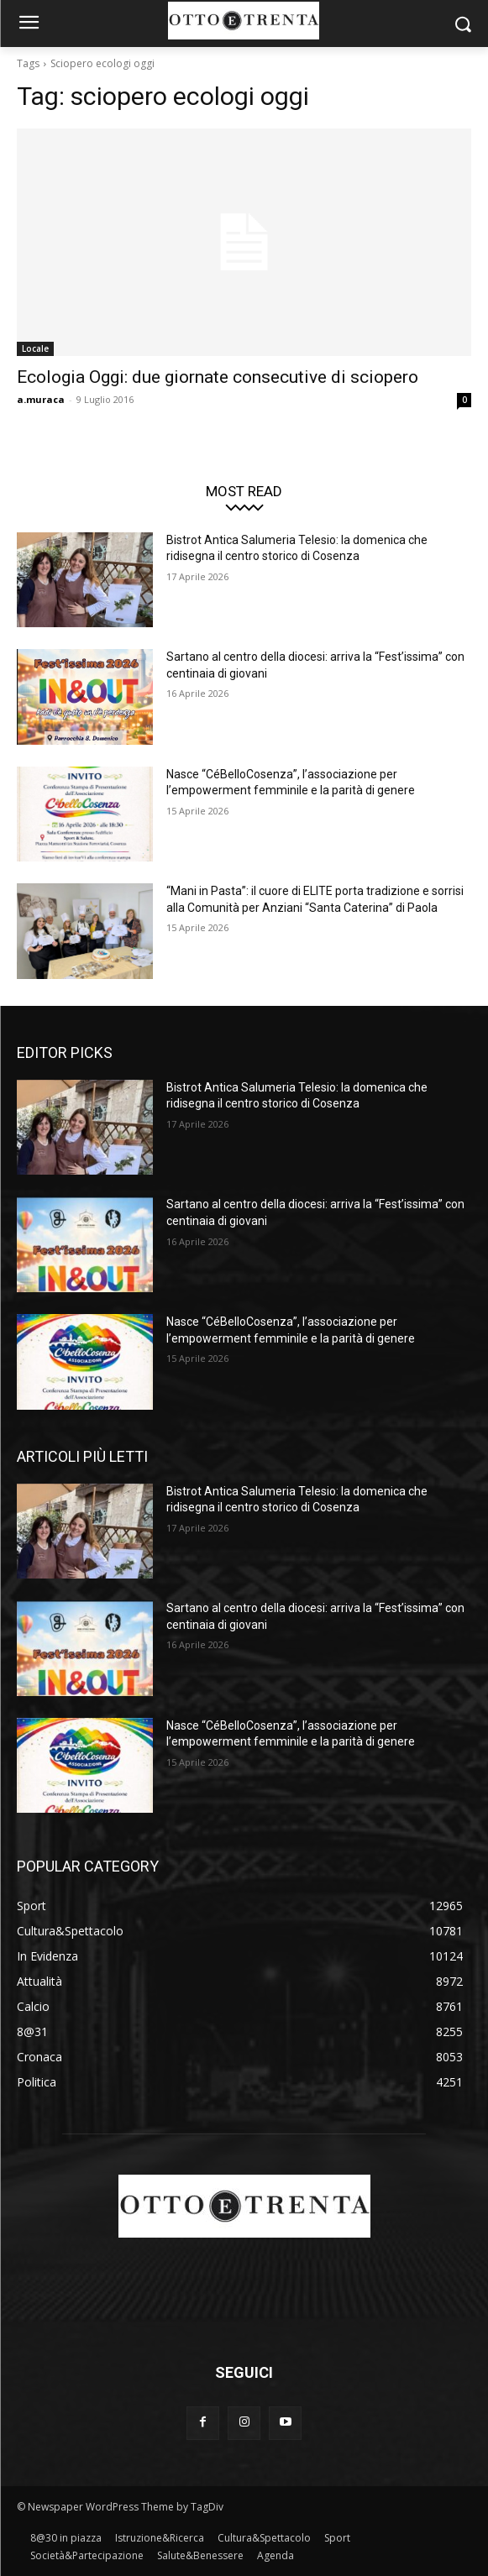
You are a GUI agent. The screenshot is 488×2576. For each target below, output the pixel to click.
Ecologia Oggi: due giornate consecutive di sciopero (217, 377)
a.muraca (41, 399)
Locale (35, 348)
